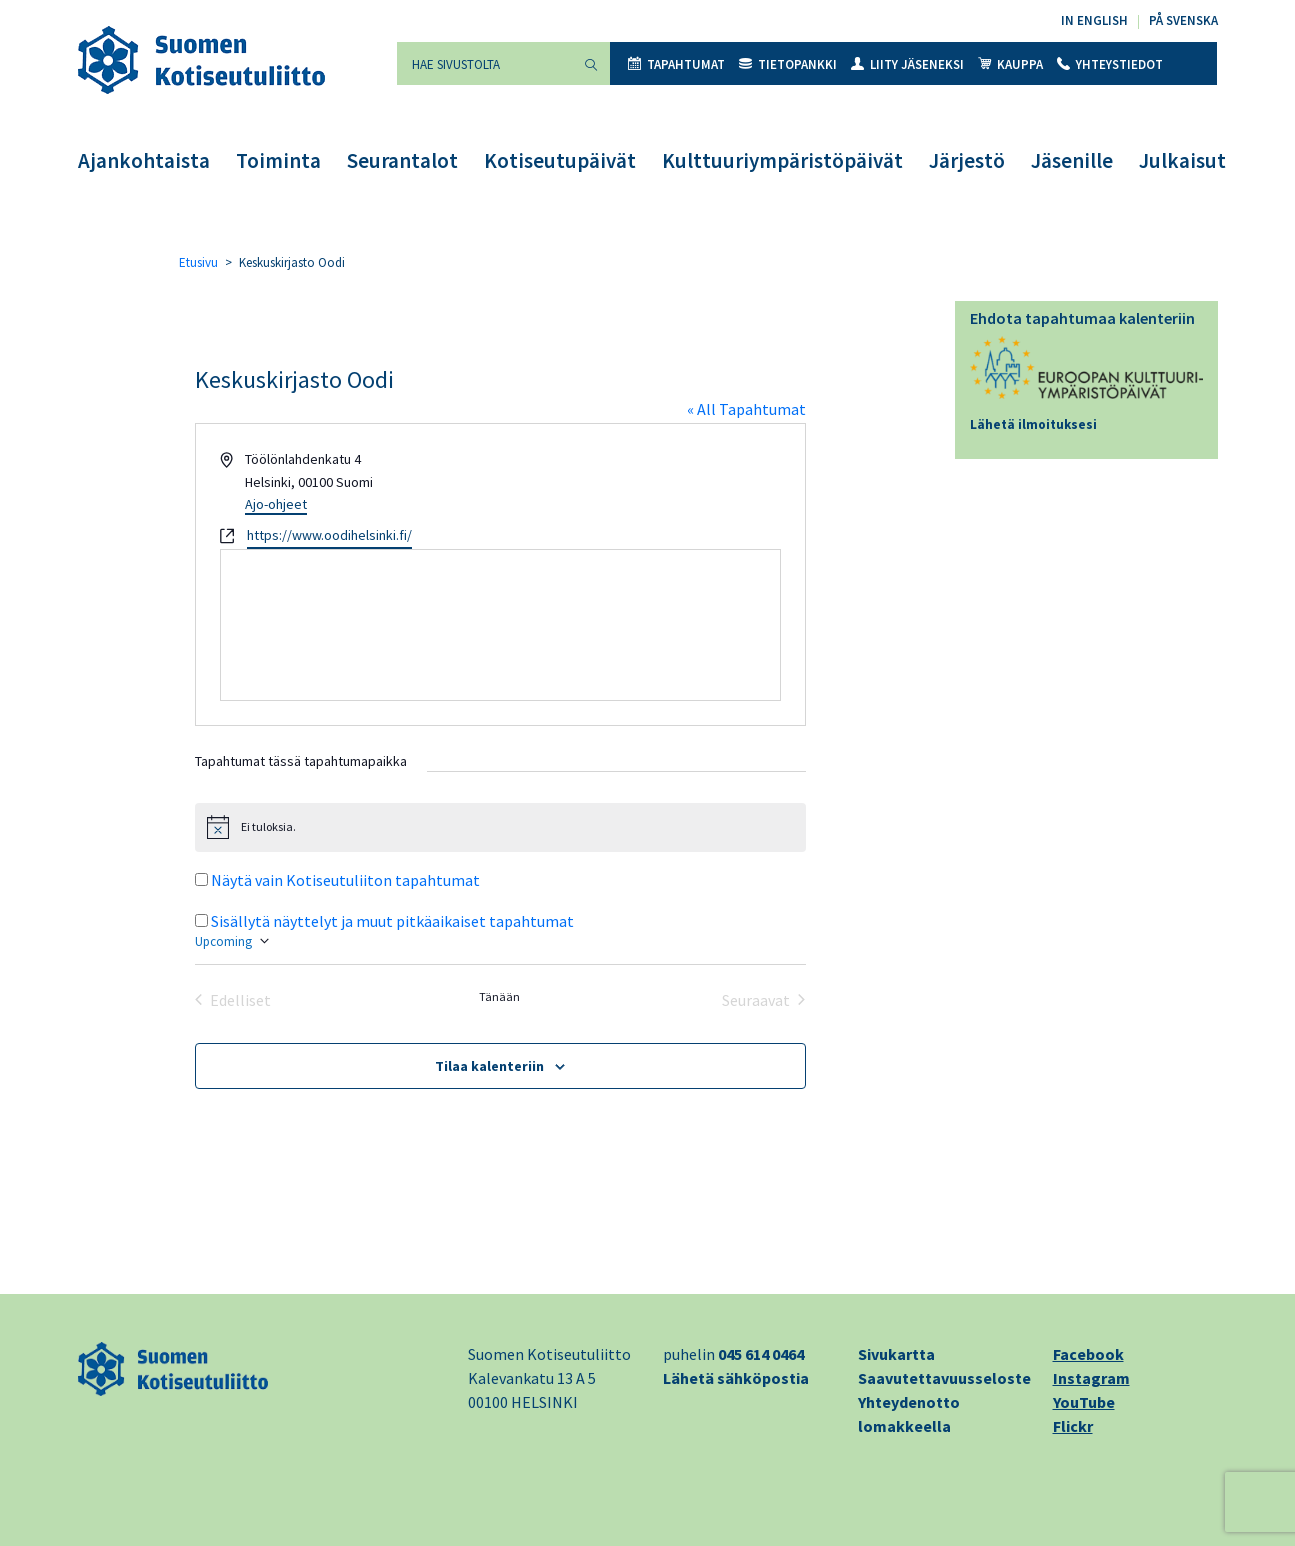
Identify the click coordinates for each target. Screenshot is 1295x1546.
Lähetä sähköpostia (736, 1378)
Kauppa (1010, 64)
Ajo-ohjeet (276, 504)
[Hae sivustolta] (485, 63)
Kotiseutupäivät (560, 160)
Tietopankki (788, 64)
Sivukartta (896, 1354)
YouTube (1084, 1402)
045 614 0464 (761, 1354)
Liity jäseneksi (907, 64)
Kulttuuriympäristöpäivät (782, 160)
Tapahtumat (676, 64)
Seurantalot (402, 160)
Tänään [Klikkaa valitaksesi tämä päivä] (499, 996)
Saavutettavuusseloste (944, 1378)
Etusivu (198, 262)
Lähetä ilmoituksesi (1033, 424)
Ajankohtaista (144, 160)
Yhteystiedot (1110, 64)
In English (1094, 20)
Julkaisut (1182, 160)
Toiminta (278, 160)
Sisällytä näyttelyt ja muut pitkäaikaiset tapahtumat (392, 921)
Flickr (1073, 1426)
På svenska (1183, 20)
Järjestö (967, 160)
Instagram (1091, 1378)
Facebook (1088, 1354)
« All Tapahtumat (746, 409)
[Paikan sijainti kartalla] (500, 625)
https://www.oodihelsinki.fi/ (329, 535)
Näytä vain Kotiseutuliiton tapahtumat (345, 880)
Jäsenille (1072, 160)
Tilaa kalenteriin (489, 1066)
